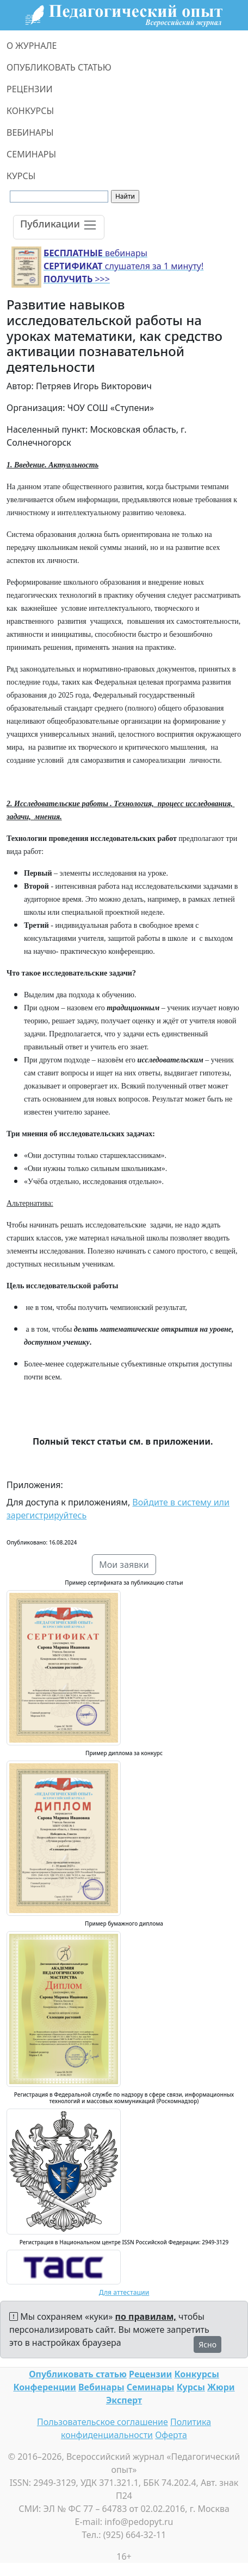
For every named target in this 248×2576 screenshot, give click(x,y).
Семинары (151, 2387)
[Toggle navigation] (58, 227)
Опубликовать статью (78, 2374)
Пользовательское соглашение (102, 2422)
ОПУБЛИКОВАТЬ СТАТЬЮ (59, 67)
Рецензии (150, 2374)
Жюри (221, 2387)
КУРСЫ (21, 176)
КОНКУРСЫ (30, 111)
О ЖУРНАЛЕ (32, 46)
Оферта (171, 2435)
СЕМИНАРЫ (31, 154)
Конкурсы (196, 2374)
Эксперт (124, 2400)
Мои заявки (124, 1565)
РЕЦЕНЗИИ (30, 89)
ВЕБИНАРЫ (30, 132)
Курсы (191, 2387)
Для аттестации (124, 2292)
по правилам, (145, 2316)
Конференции (44, 2387)
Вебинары (101, 2387)
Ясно (207, 2344)
